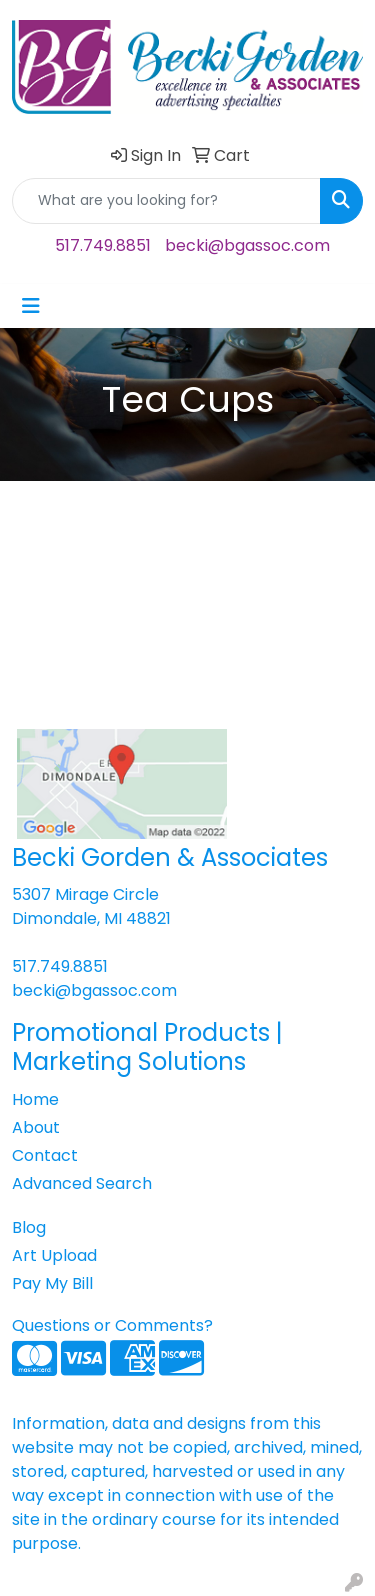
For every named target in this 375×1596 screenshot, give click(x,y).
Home (35, 1099)
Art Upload (54, 1255)
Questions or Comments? (112, 1325)
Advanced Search (82, 1183)
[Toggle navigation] (31, 306)
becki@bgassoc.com (247, 245)
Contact (45, 1155)
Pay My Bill (52, 1283)
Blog (29, 1227)
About (36, 1127)
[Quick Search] (166, 201)
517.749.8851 (103, 245)
